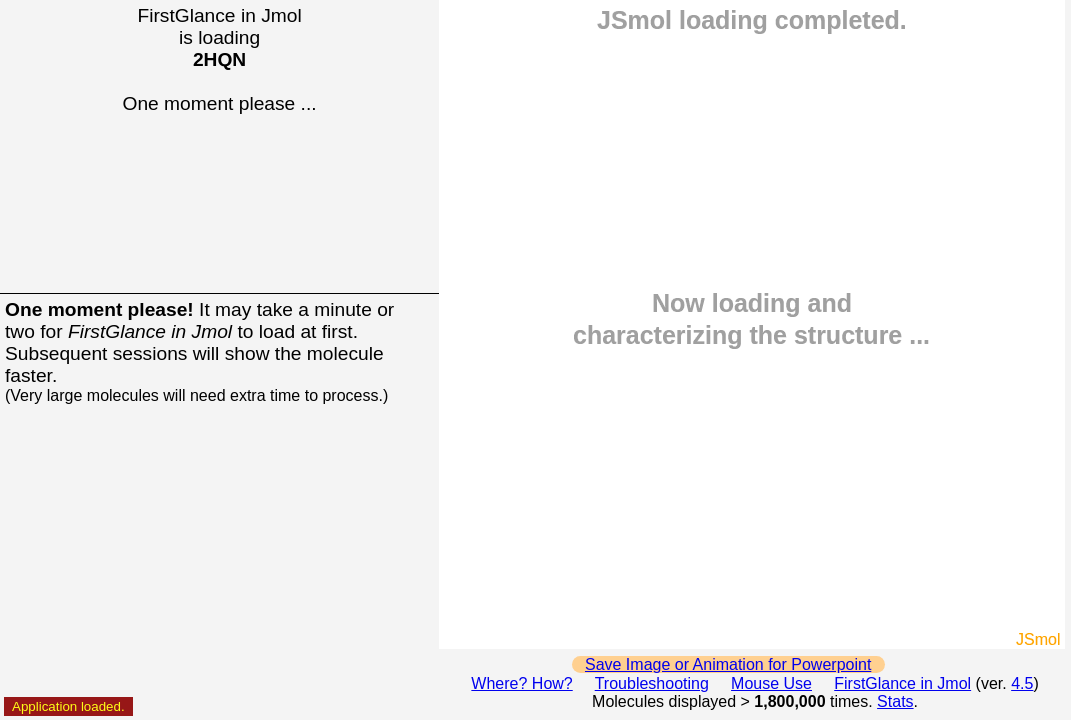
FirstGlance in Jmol (902, 683)
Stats (895, 701)
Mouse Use (771, 683)
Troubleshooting (652, 683)
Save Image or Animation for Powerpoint (728, 664)
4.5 (1022, 683)
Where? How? (521, 683)
